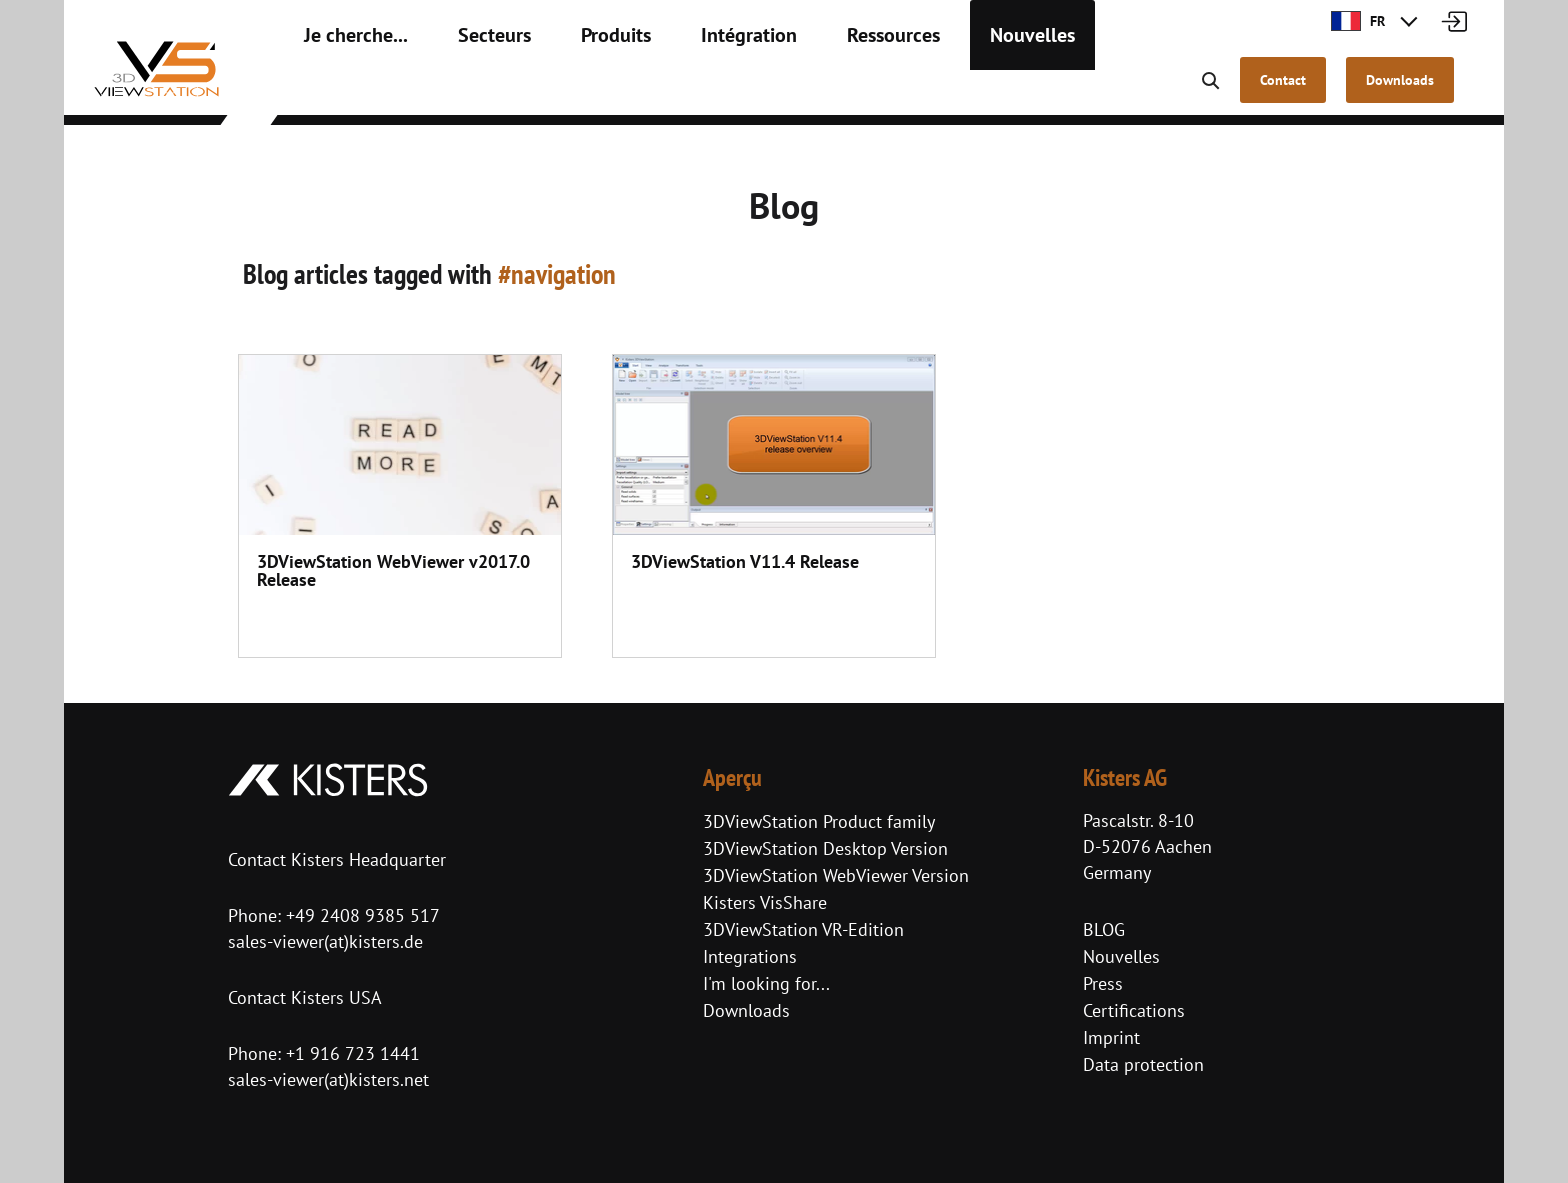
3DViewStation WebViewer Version (836, 875)
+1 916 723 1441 (353, 1053)
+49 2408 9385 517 (360, 915)
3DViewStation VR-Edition (803, 929)
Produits (575, 90)
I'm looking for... (766, 983)
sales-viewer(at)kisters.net (328, 1079)
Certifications (1134, 1010)
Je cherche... (345, 90)
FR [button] (1358, 21)
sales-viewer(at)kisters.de (325, 941)
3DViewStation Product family (819, 821)
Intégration (694, 90)
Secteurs (466, 90)
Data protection (1143, 1064)
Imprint (1111, 1037)
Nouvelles (946, 90)
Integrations (750, 956)
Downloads (746, 1010)
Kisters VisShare (765, 902)
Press (1103, 983)
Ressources (822, 90)
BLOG (1104, 929)
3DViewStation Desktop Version (825, 848)
